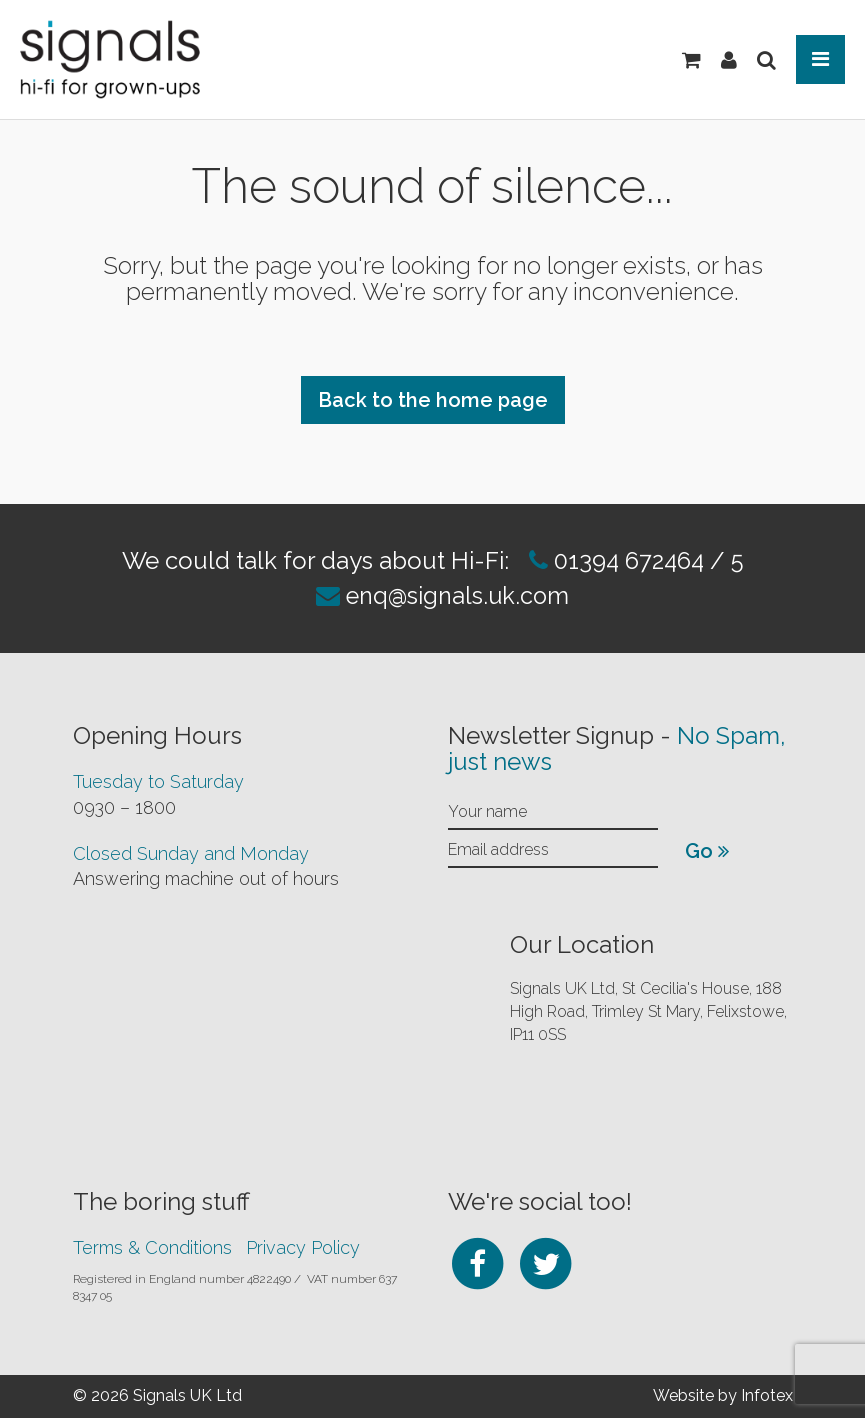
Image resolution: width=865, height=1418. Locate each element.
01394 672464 (625, 560)
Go (707, 851)
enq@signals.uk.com (457, 595)
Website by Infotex (723, 1395)
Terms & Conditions (152, 1247)
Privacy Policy (303, 1247)
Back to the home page (433, 400)
